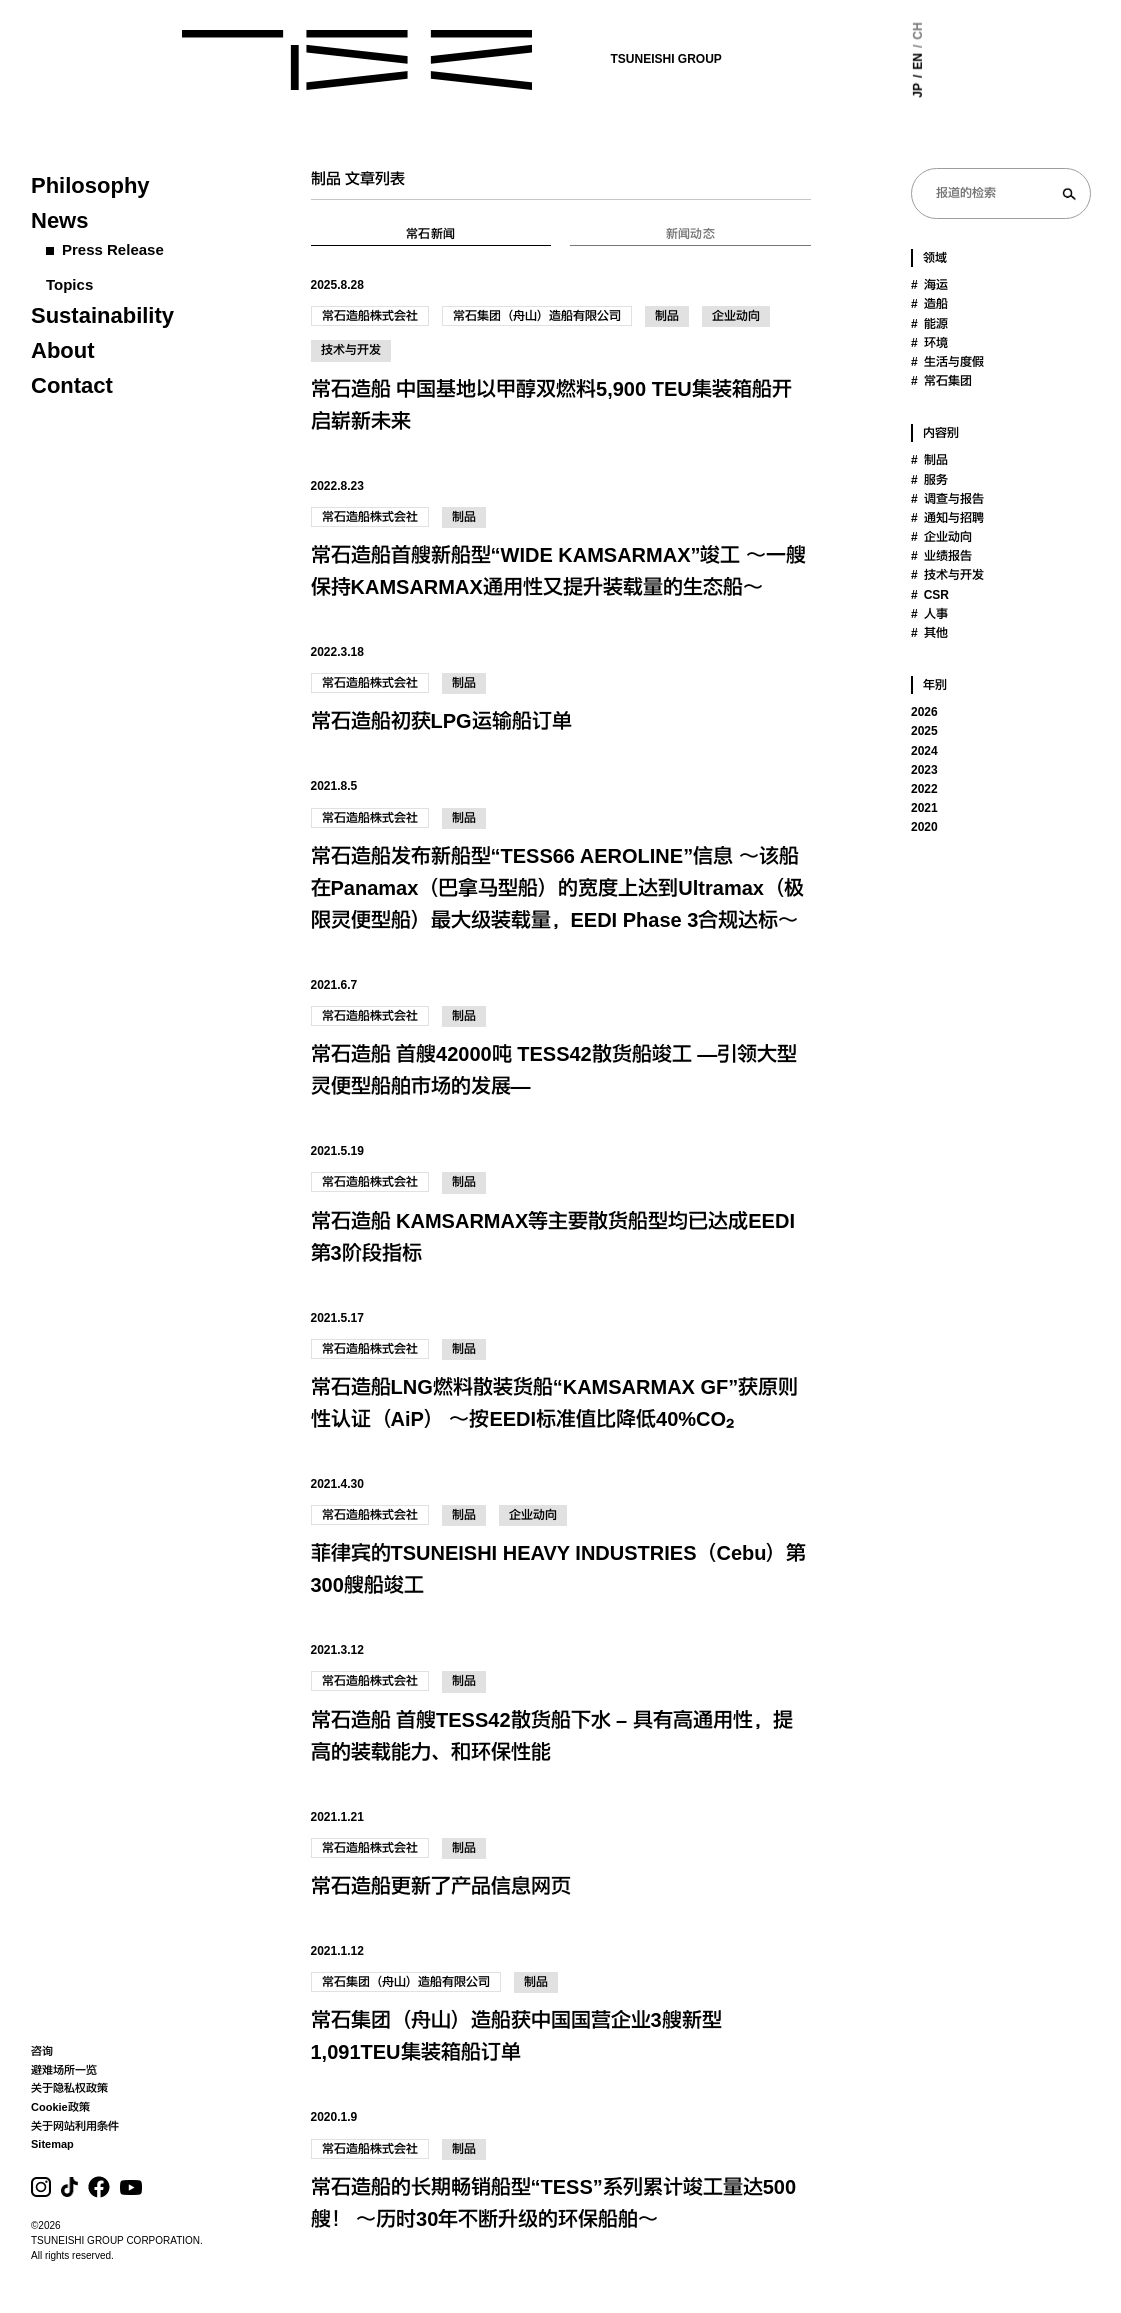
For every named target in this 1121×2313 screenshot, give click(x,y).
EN (865, 61)
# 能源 (929, 324)
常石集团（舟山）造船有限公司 (537, 316)
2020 (924, 827)
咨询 (42, 2051)
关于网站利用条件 (75, 2126)
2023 (924, 770)
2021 (924, 808)
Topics (69, 284)
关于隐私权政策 (69, 2088)
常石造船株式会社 (370, 316)
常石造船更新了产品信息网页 (441, 1886)
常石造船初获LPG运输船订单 (441, 721)
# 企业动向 (941, 537)
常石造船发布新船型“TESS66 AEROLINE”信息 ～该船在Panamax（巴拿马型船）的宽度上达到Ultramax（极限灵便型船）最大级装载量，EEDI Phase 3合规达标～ (557, 888)
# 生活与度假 (947, 362)
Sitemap (52, 2144)
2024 (924, 751)
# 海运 (929, 285)
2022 (924, 789)
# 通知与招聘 (947, 518)
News (59, 220)
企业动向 (736, 316)
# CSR (930, 595)
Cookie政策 (60, 2107)
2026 (924, 712)
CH (865, 30)
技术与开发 (351, 350)
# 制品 (929, 460)
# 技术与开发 (947, 575)
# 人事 (929, 614)
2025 (924, 731)
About (63, 350)
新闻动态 (690, 234)
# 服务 (929, 480)
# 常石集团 (941, 381)
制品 (667, 316)
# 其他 (929, 633)
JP (865, 90)
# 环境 (929, 343)
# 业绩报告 (941, 556)
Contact (72, 385)
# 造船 (929, 304)
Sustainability (102, 315)
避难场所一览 (64, 2070)
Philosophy (90, 185)
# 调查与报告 (947, 499)
